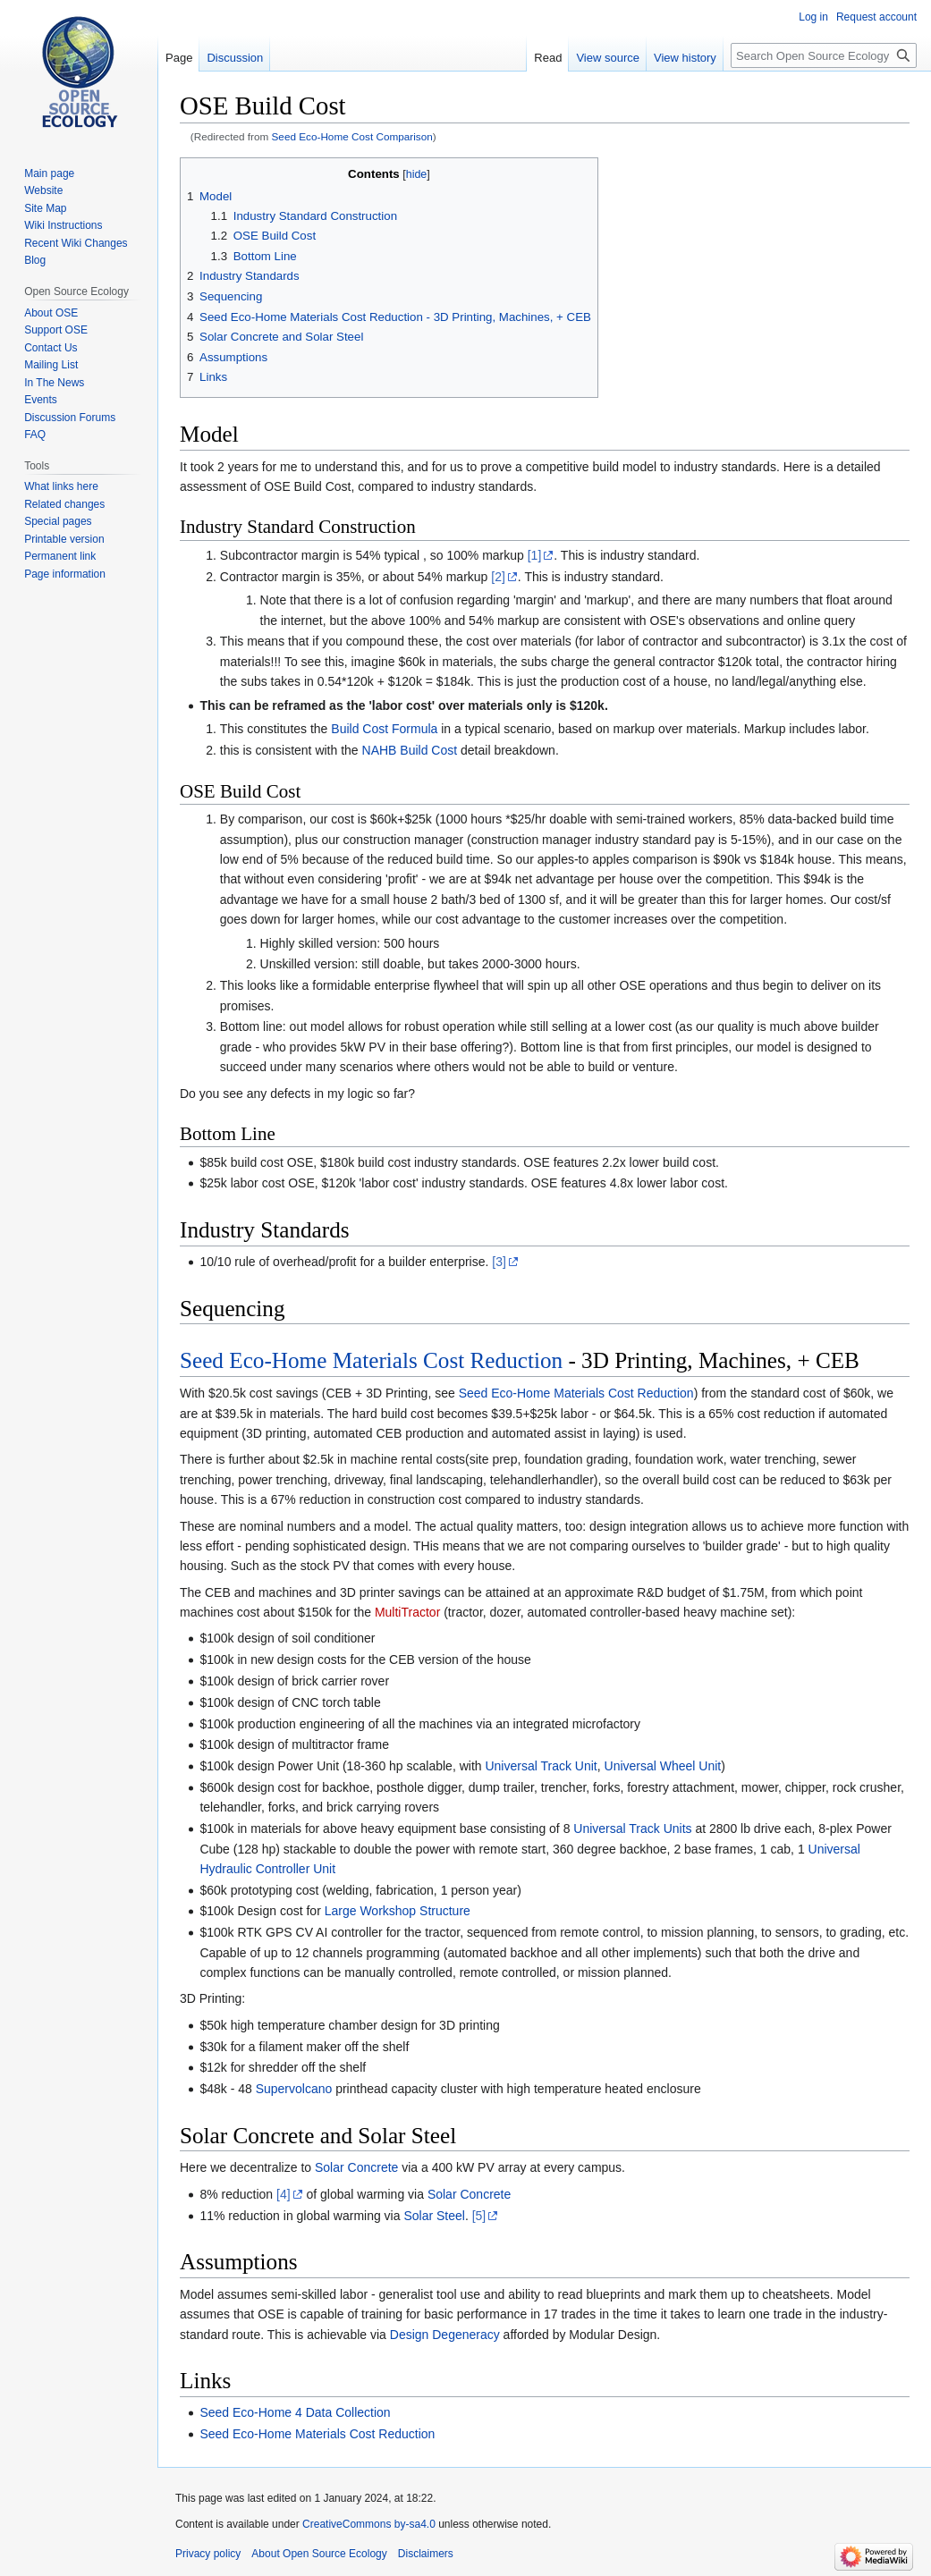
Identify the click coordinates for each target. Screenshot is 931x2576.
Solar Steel (433, 2216)
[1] (535, 555)
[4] (283, 2194)
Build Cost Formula (384, 729)
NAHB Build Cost (410, 750)
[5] (479, 2216)
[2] (498, 577)
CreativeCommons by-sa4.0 (369, 2524)
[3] (499, 1261)
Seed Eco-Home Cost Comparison (352, 136)
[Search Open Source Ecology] (824, 55)
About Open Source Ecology (318, 2553)
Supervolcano (294, 2089)
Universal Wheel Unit (663, 1766)
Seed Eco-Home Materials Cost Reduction (371, 1360)
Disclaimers (425, 2553)
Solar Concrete (356, 2167)
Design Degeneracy (445, 2334)
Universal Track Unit (541, 1766)
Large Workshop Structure (397, 1911)
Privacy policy (208, 2553)
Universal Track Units (632, 1828)
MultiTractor (407, 1612)
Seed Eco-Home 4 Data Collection (294, 2412)
